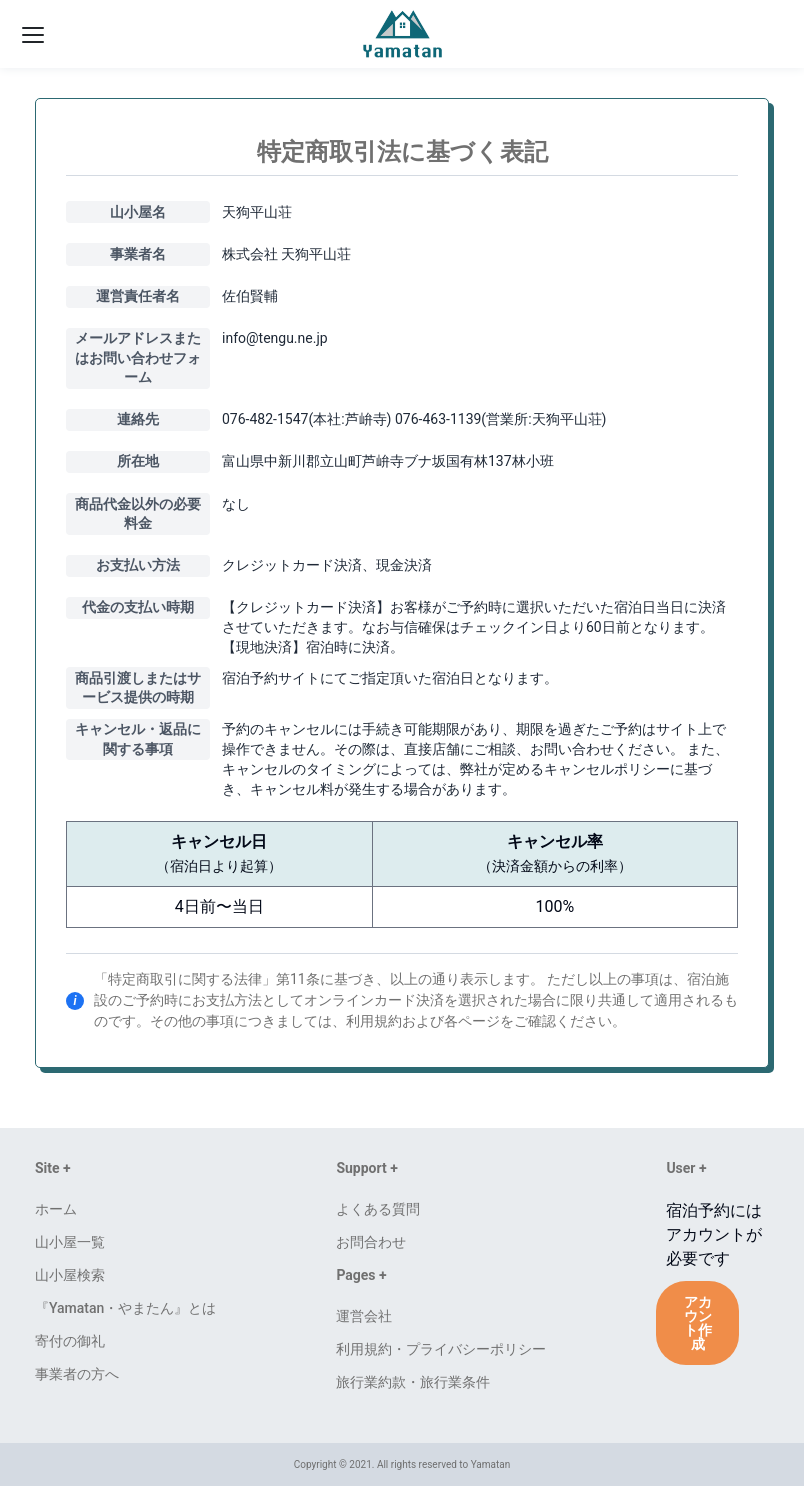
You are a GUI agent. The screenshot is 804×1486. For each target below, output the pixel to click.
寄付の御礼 (70, 1341)
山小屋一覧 (70, 1242)
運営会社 (364, 1316)
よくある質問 (378, 1209)
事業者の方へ (77, 1374)
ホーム (56, 1209)
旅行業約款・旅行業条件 (413, 1382)
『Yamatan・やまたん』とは (125, 1308)
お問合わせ (371, 1242)
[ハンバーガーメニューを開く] (31, 34)
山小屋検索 (70, 1275)
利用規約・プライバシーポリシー (441, 1349)
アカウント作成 (698, 1323)
